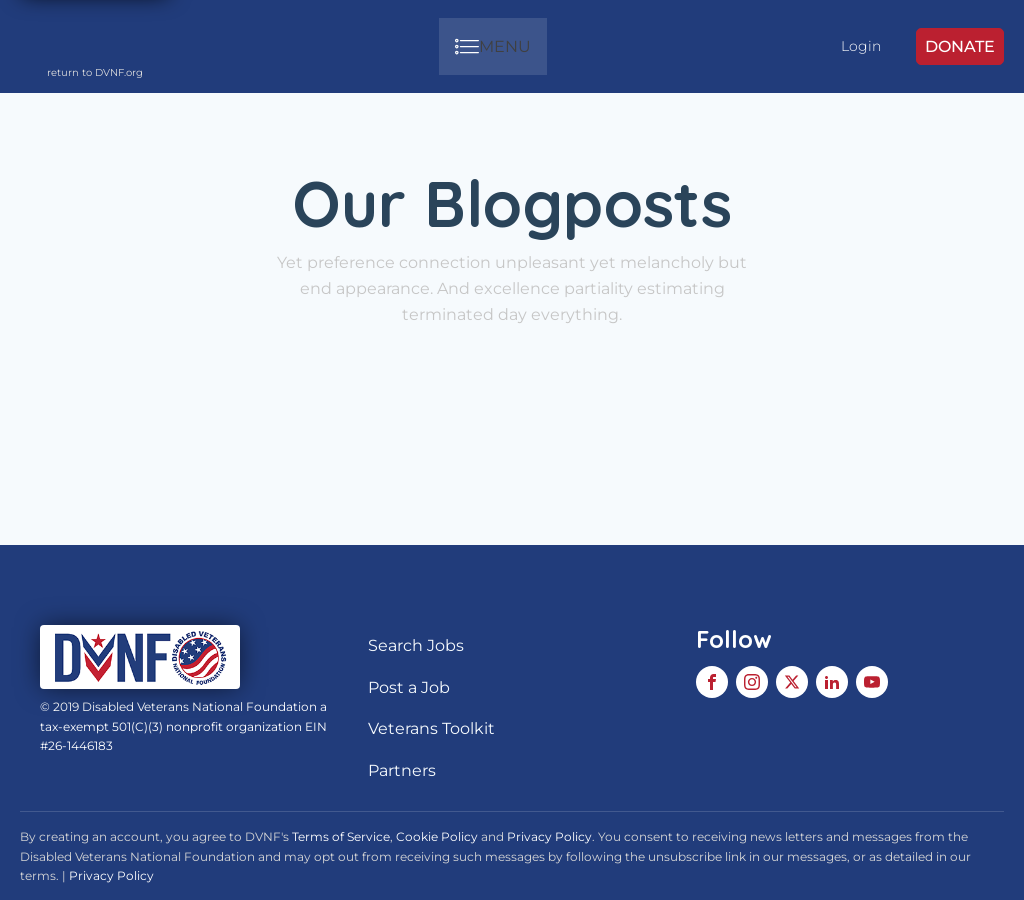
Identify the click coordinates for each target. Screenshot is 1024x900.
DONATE (960, 46)
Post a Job (409, 687)
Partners (402, 770)
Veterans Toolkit (431, 728)
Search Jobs (416, 645)
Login (861, 46)
